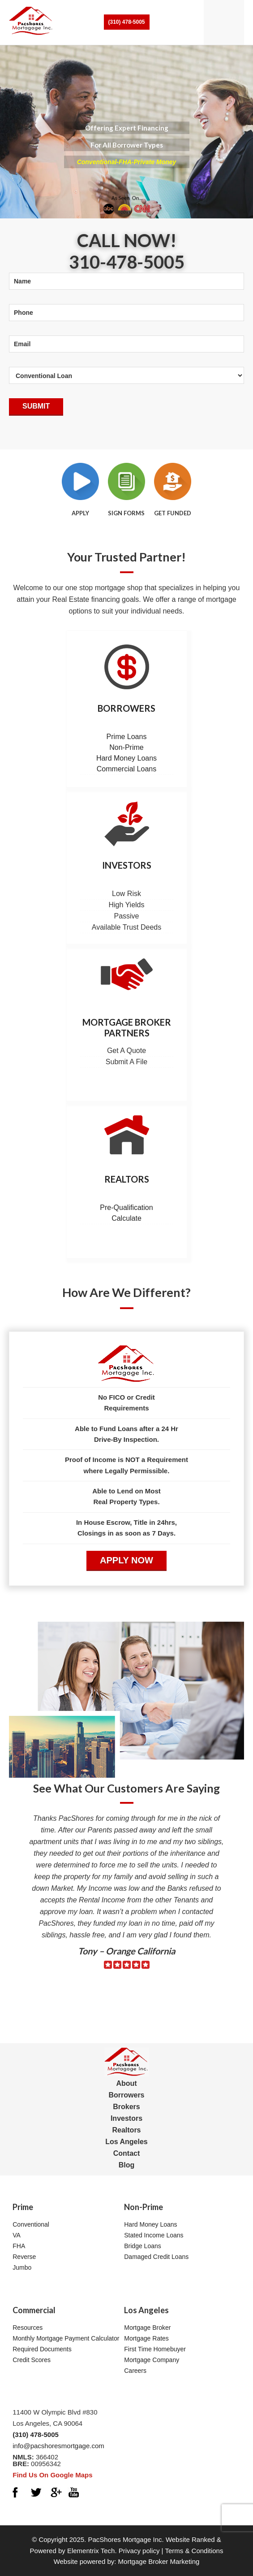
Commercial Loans (126, 769)
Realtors (126, 1179)
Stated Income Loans (153, 2235)
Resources (28, 2327)
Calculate (126, 1218)
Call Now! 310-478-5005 (126, 251)
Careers (135, 2370)
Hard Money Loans (126, 758)
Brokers (126, 2106)
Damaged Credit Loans (156, 2256)
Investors (126, 865)
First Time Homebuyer (155, 2349)
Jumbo (22, 2267)
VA (17, 2235)
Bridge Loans (142, 2246)
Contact (126, 2153)
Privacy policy (139, 2550)
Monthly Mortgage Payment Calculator (66, 2338)
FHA (19, 2246)
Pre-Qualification (126, 1207)
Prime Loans (127, 736)
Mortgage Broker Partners (126, 1027)
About (126, 2083)
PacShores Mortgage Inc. (125, 2539)
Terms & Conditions (194, 2550)
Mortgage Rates (146, 2338)
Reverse (24, 2256)
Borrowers (126, 708)
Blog (127, 2165)
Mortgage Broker (147, 2327)
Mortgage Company (151, 2359)
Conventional (31, 2224)
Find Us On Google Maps (52, 2475)
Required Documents (42, 2349)
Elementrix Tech (91, 2550)
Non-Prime (126, 747)
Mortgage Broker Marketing (159, 2561)
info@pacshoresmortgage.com (58, 2446)
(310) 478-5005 (126, 22)
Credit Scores (32, 2359)
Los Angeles (126, 2141)
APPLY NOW (126, 1560)
